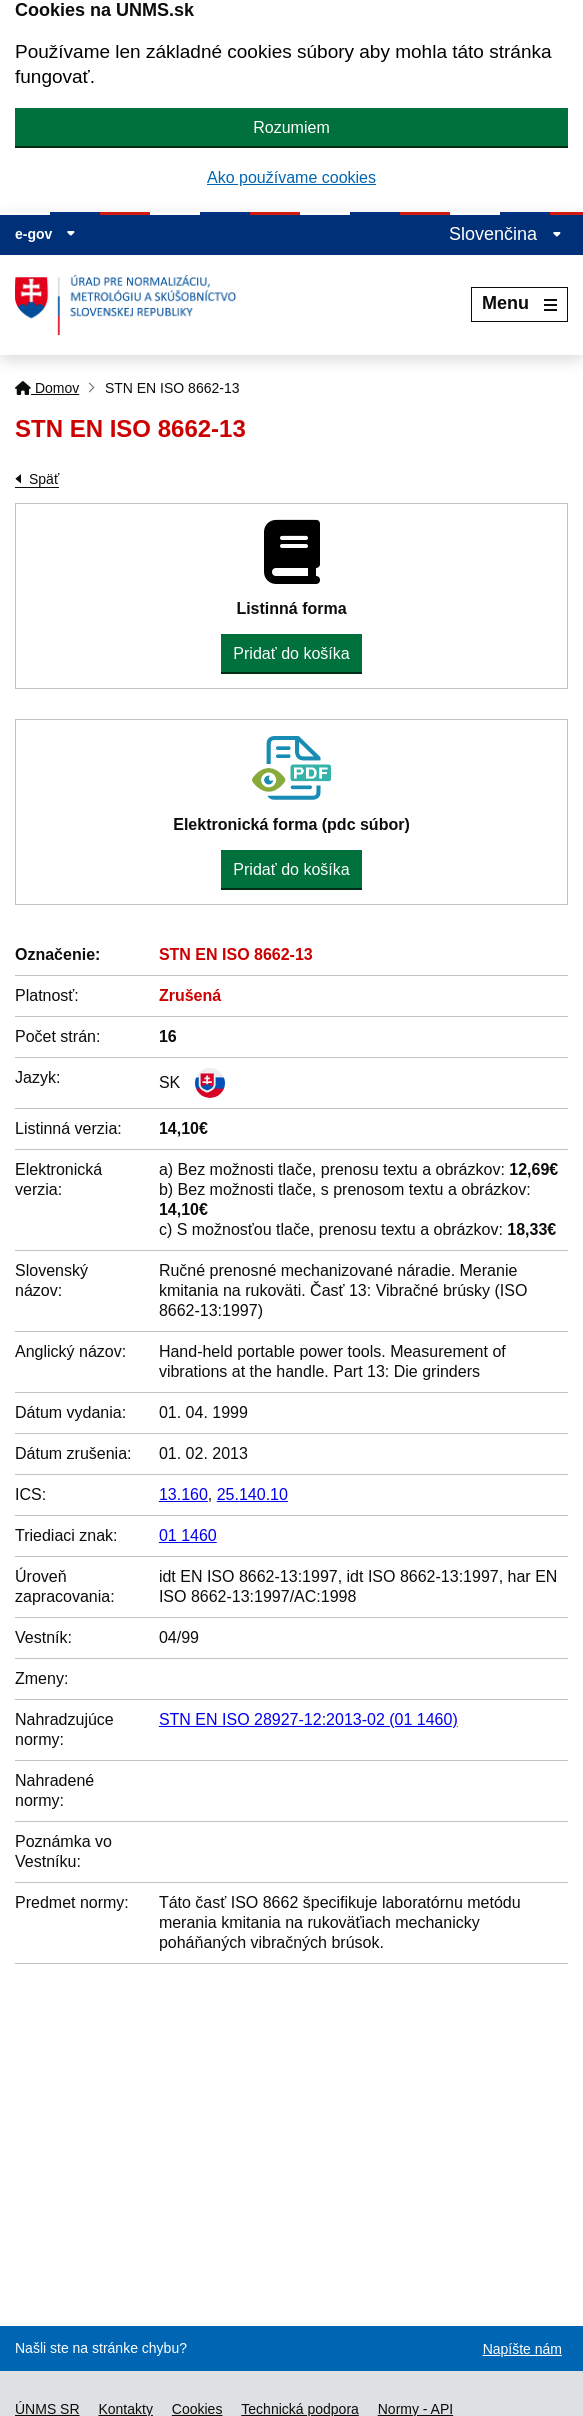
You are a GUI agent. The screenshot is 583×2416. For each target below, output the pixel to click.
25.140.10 (252, 1494)
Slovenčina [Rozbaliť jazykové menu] (505, 234)
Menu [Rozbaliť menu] (519, 303)
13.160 (183, 1494)
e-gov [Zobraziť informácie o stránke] (45, 234)
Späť (44, 479)
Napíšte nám (522, 2349)
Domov (47, 388)
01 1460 (188, 1535)
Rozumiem (291, 127)
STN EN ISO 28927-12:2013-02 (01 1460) (308, 1719)
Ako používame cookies (291, 177)
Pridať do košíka (291, 653)
